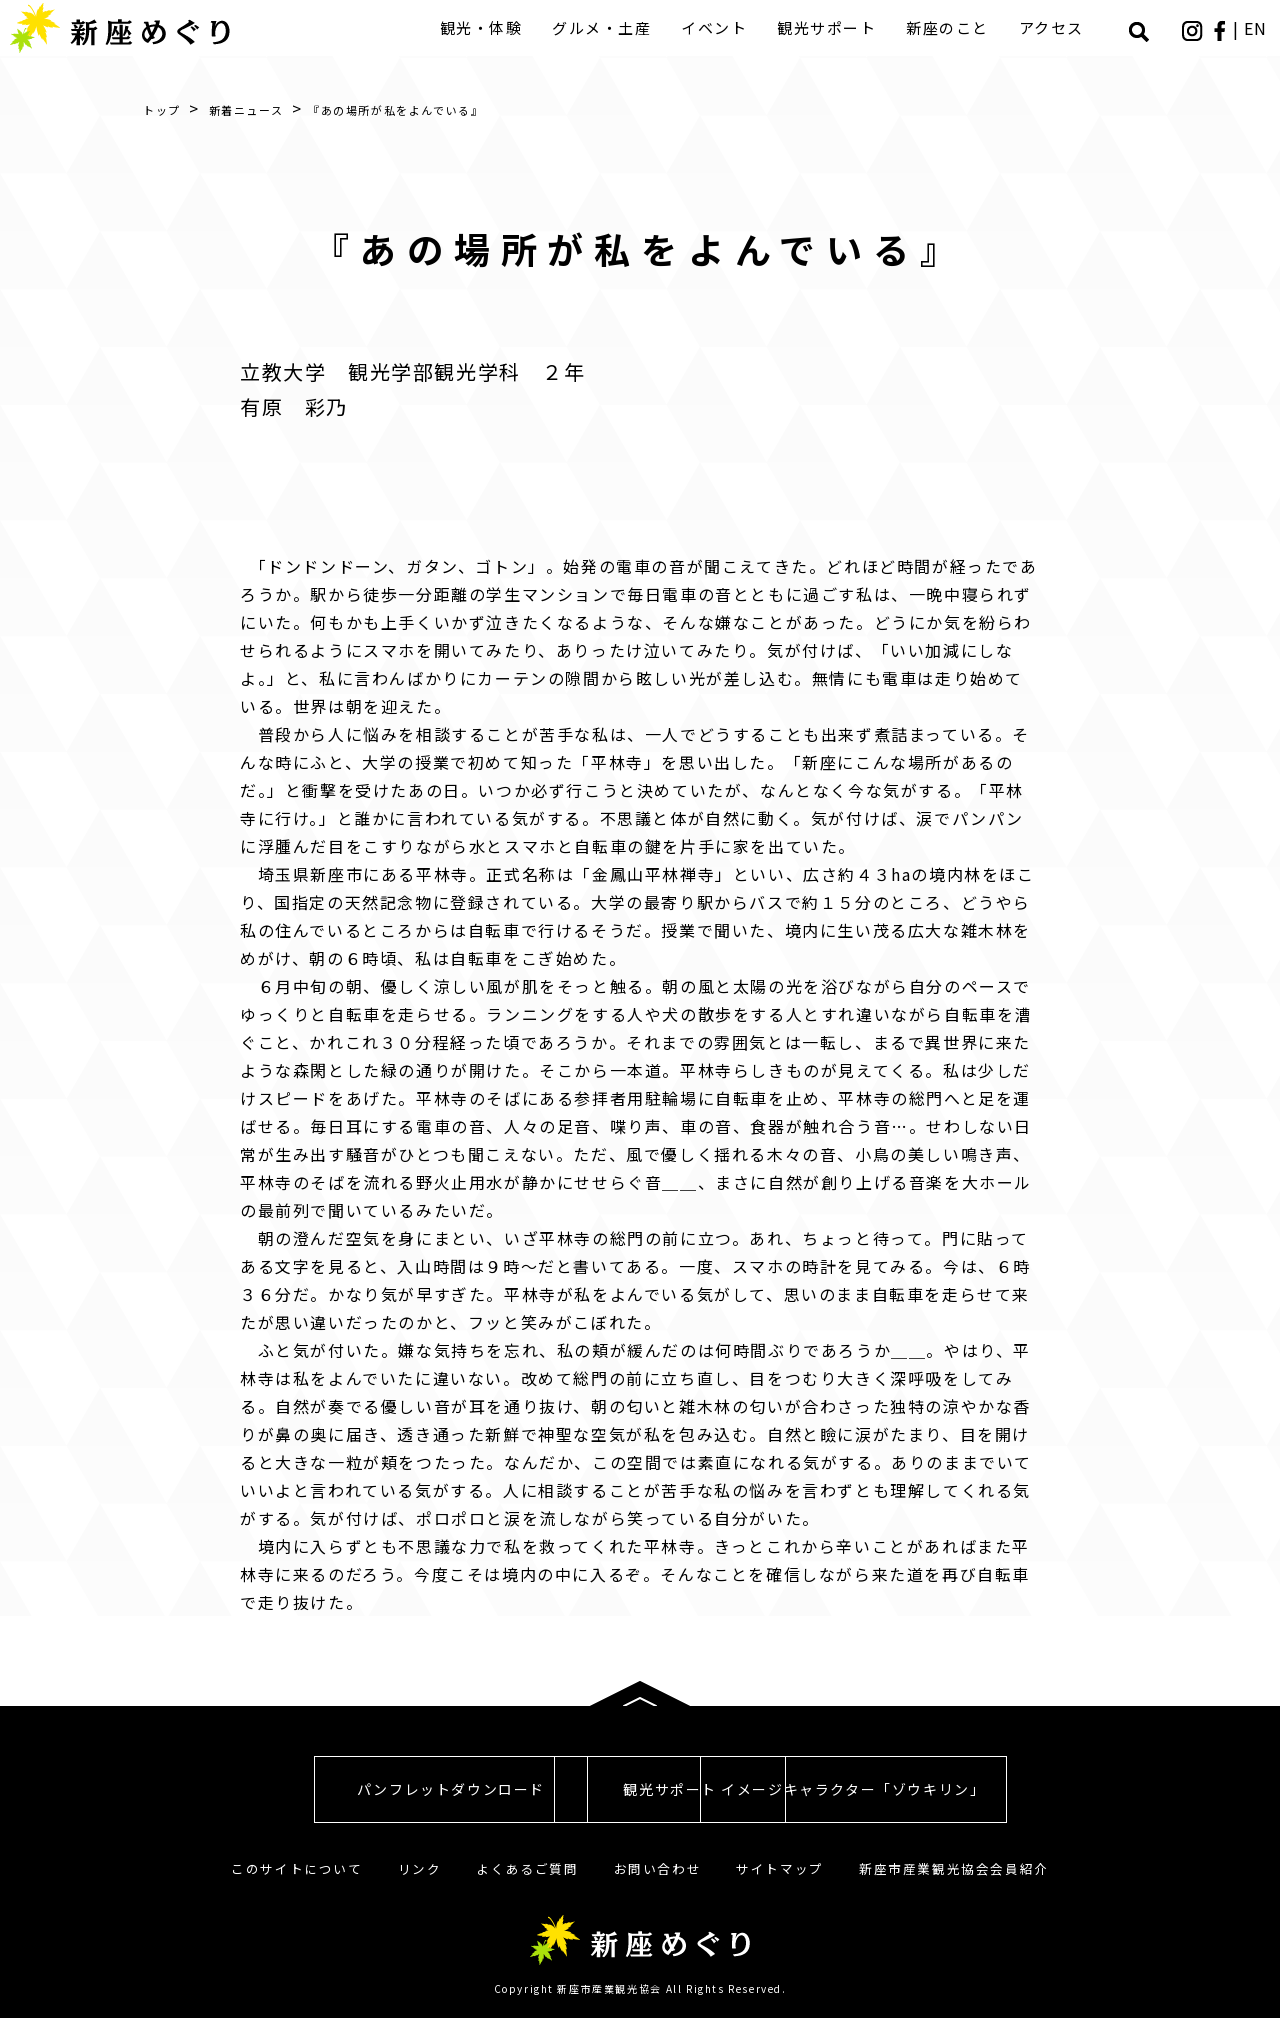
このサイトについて (296, 1868)
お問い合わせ (658, 1868)
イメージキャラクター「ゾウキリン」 (990, 1789)
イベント (719, 27)
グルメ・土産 (606, 27)
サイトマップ (780, 1868)
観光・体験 (485, 27)
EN (1258, 28)
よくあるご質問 (527, 1868)
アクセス (1055, 27)
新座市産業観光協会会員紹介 (954, 1868)
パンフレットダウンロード (290, 1789)
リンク (420, 1868)
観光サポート (831, 27)
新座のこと (952, 27)
